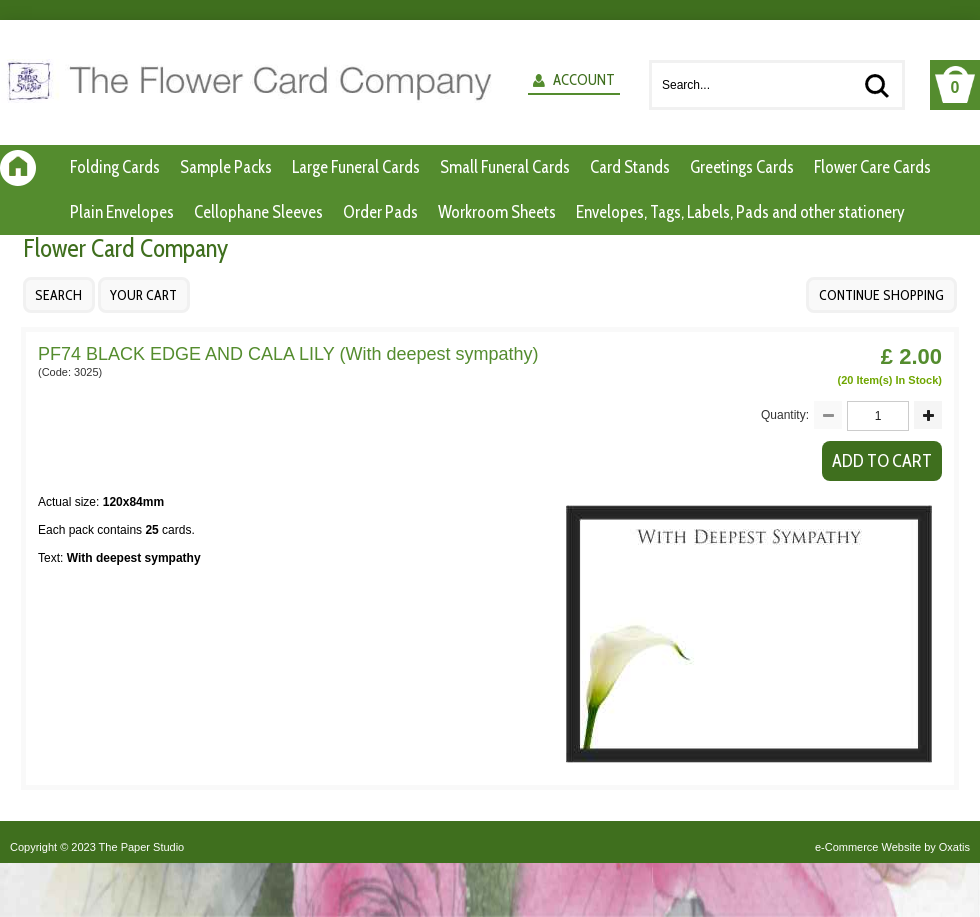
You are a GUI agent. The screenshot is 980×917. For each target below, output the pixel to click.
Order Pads (380, 212)
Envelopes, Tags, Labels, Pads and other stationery (740, 212)
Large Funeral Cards (356, 167)
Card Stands (630, 167)
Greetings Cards (742, 167)
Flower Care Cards (872, 167)
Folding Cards (115, 167)
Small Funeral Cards (505, 167)
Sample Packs (226, 167)
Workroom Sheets (497, 212)
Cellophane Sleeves (258, 212)
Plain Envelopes (122, 212)
